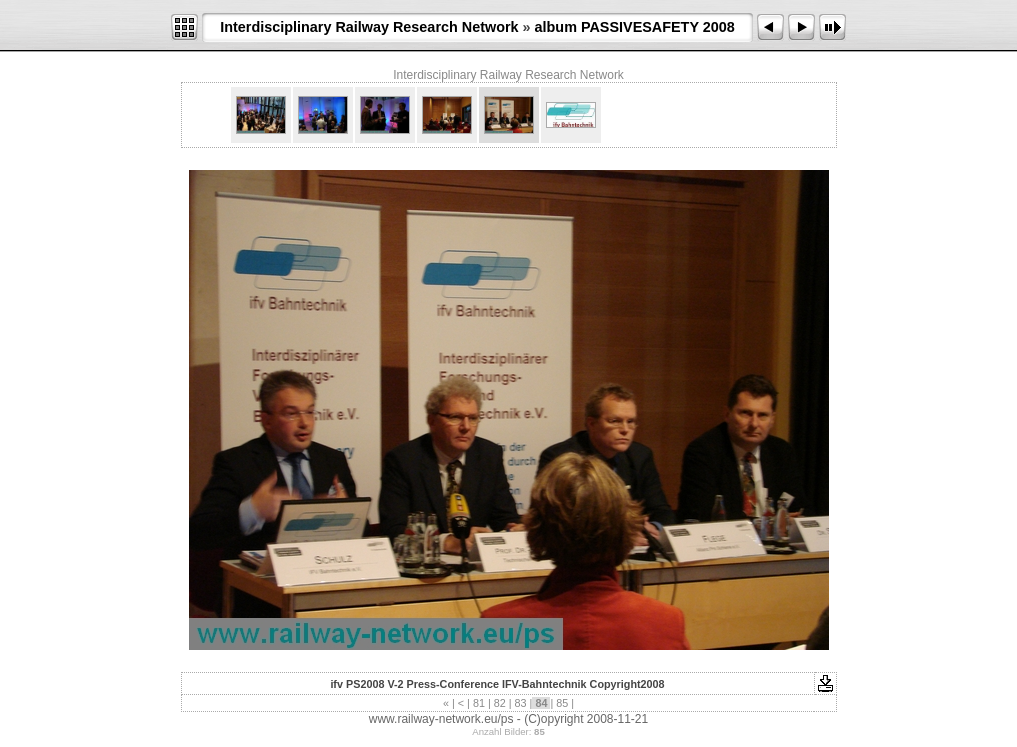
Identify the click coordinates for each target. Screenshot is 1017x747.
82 (500, 703)
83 (521, 703)
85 (562, 703)
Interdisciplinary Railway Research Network (369, 27)
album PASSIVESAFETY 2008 (635, 27)
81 (479, 703)
